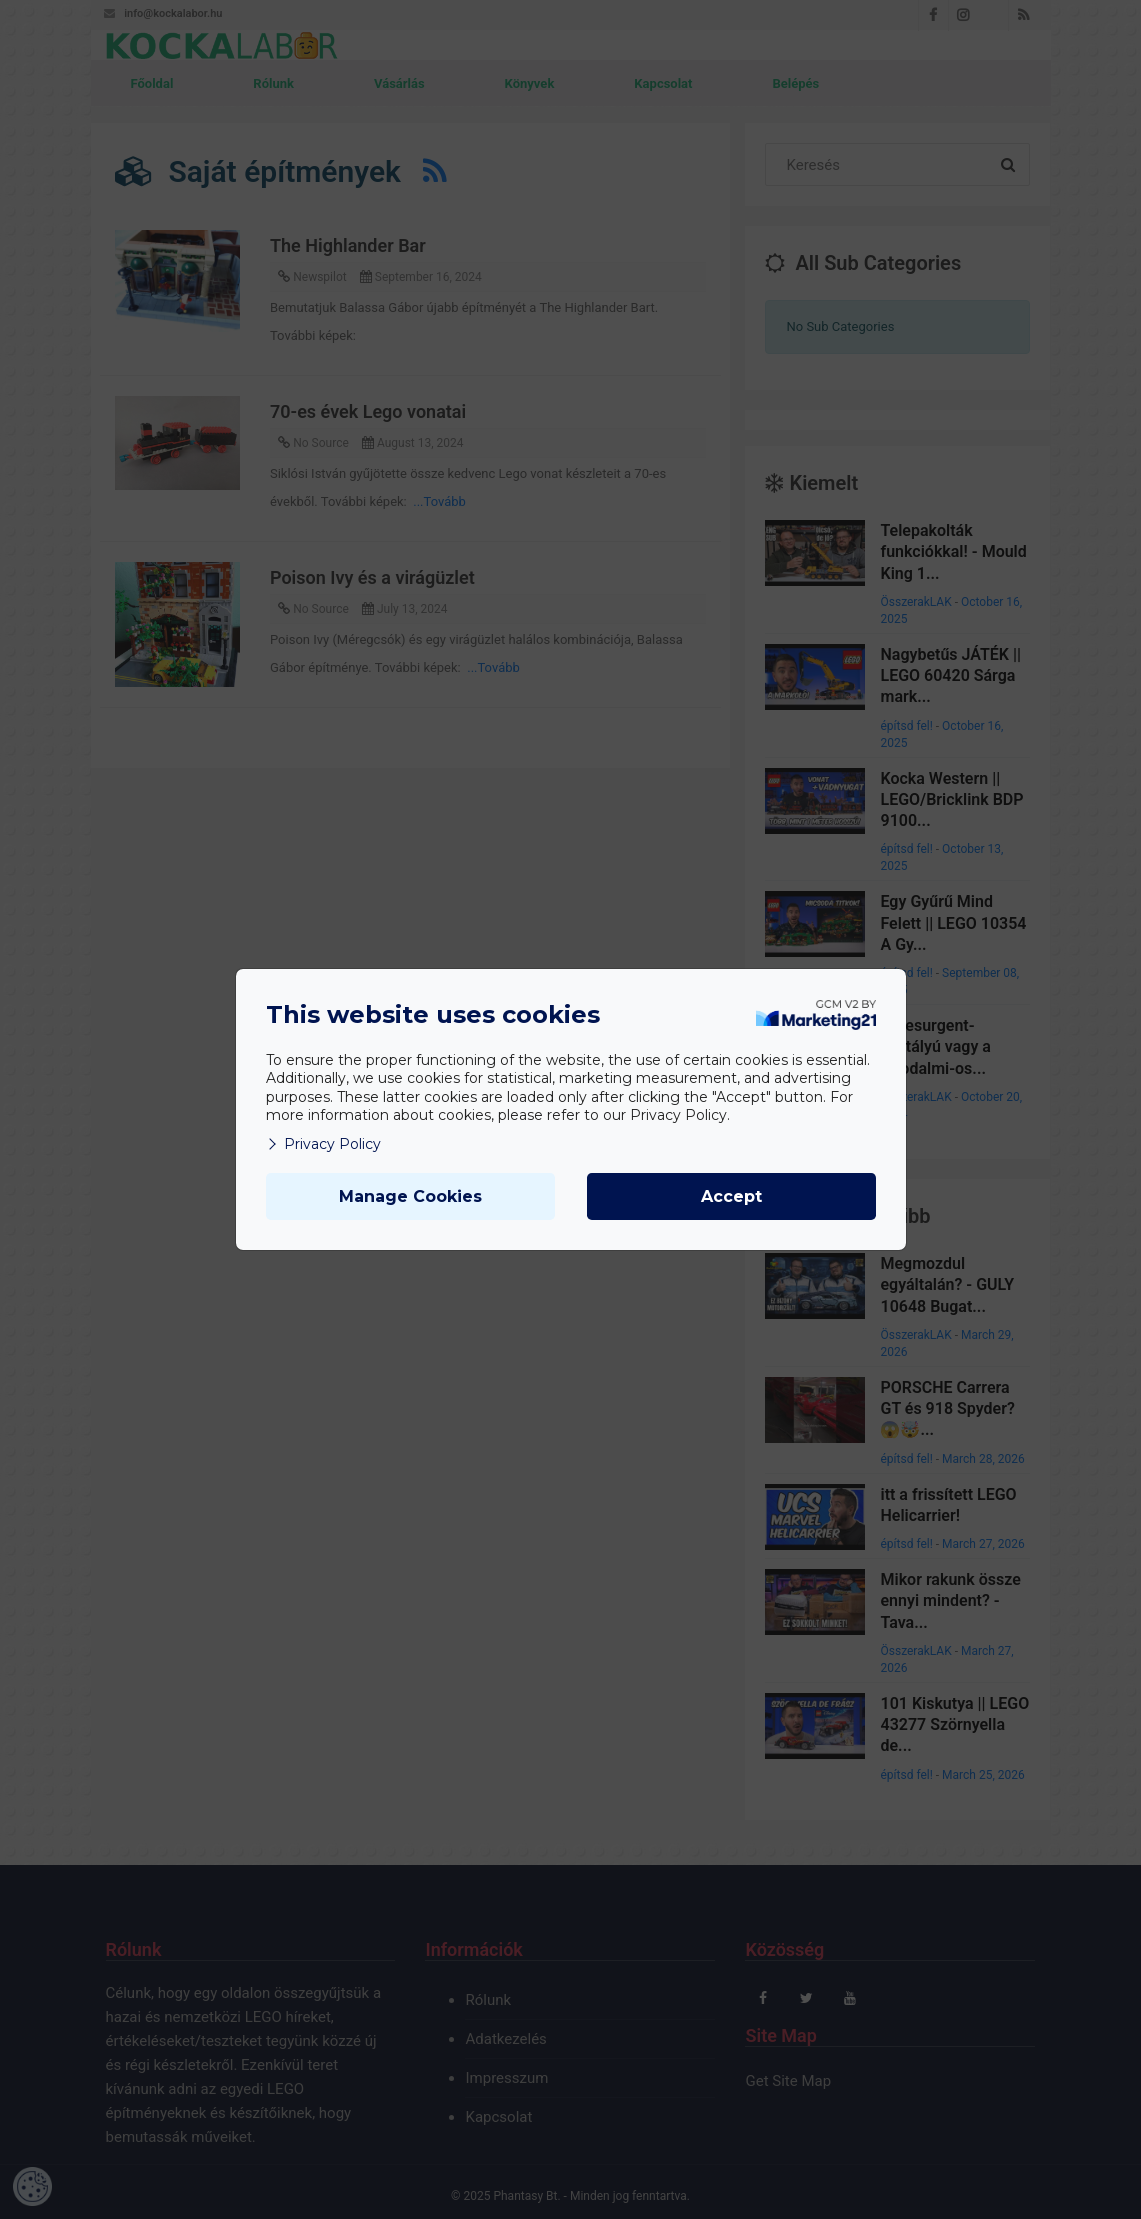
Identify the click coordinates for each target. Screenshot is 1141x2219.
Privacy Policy (323, 1144)
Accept (731, 1196)
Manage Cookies (410, 1196)
